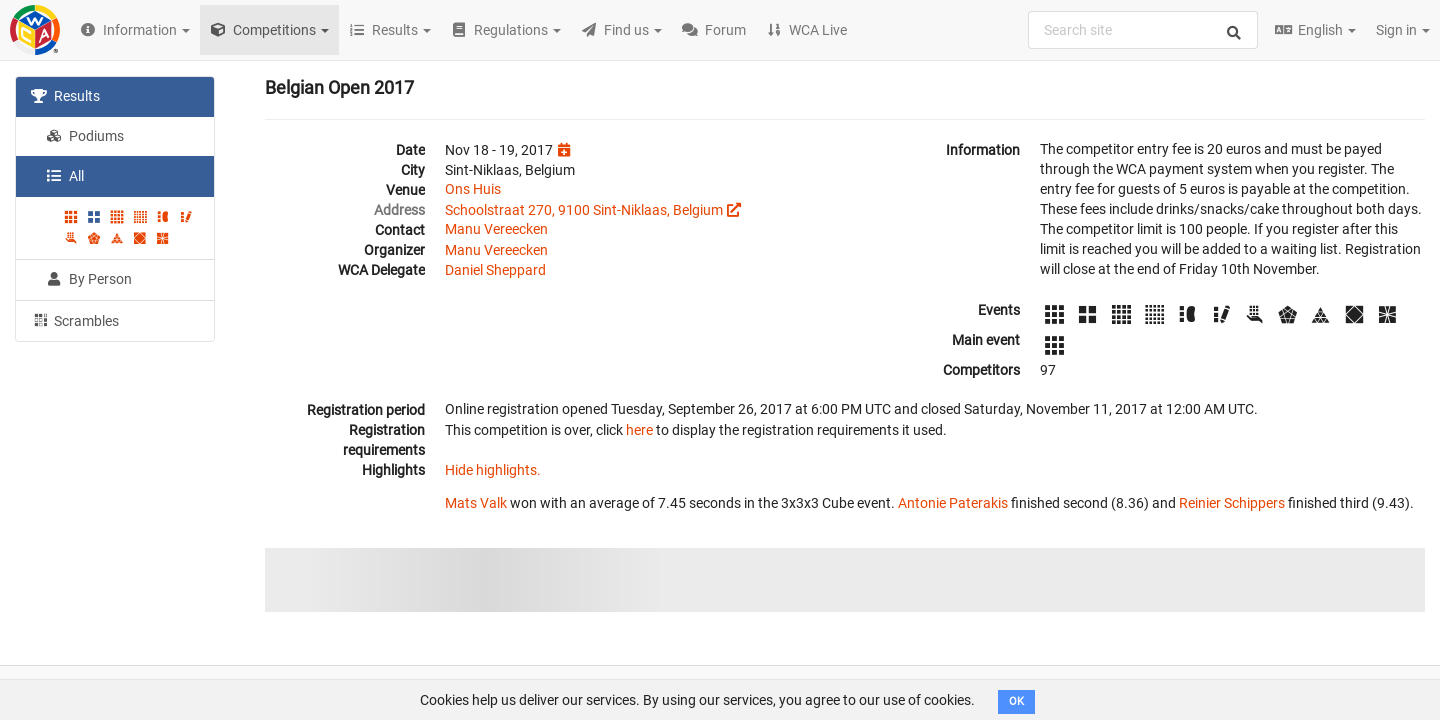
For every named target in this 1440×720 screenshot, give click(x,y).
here (639, 430)
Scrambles (75, 320)
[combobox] (1143, 30)
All (65, 176)
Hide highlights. (493, 470)
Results (65, 96)
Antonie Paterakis (953, 503)
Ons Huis (473, 189)
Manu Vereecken (496, 229)
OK (1016, 701)
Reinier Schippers (1232, 503)
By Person (89, 279)
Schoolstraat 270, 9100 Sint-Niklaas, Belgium (584, 210)
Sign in (1403, 30)
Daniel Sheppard (495, 270)
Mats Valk (476, 503)
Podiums (85, 136)
